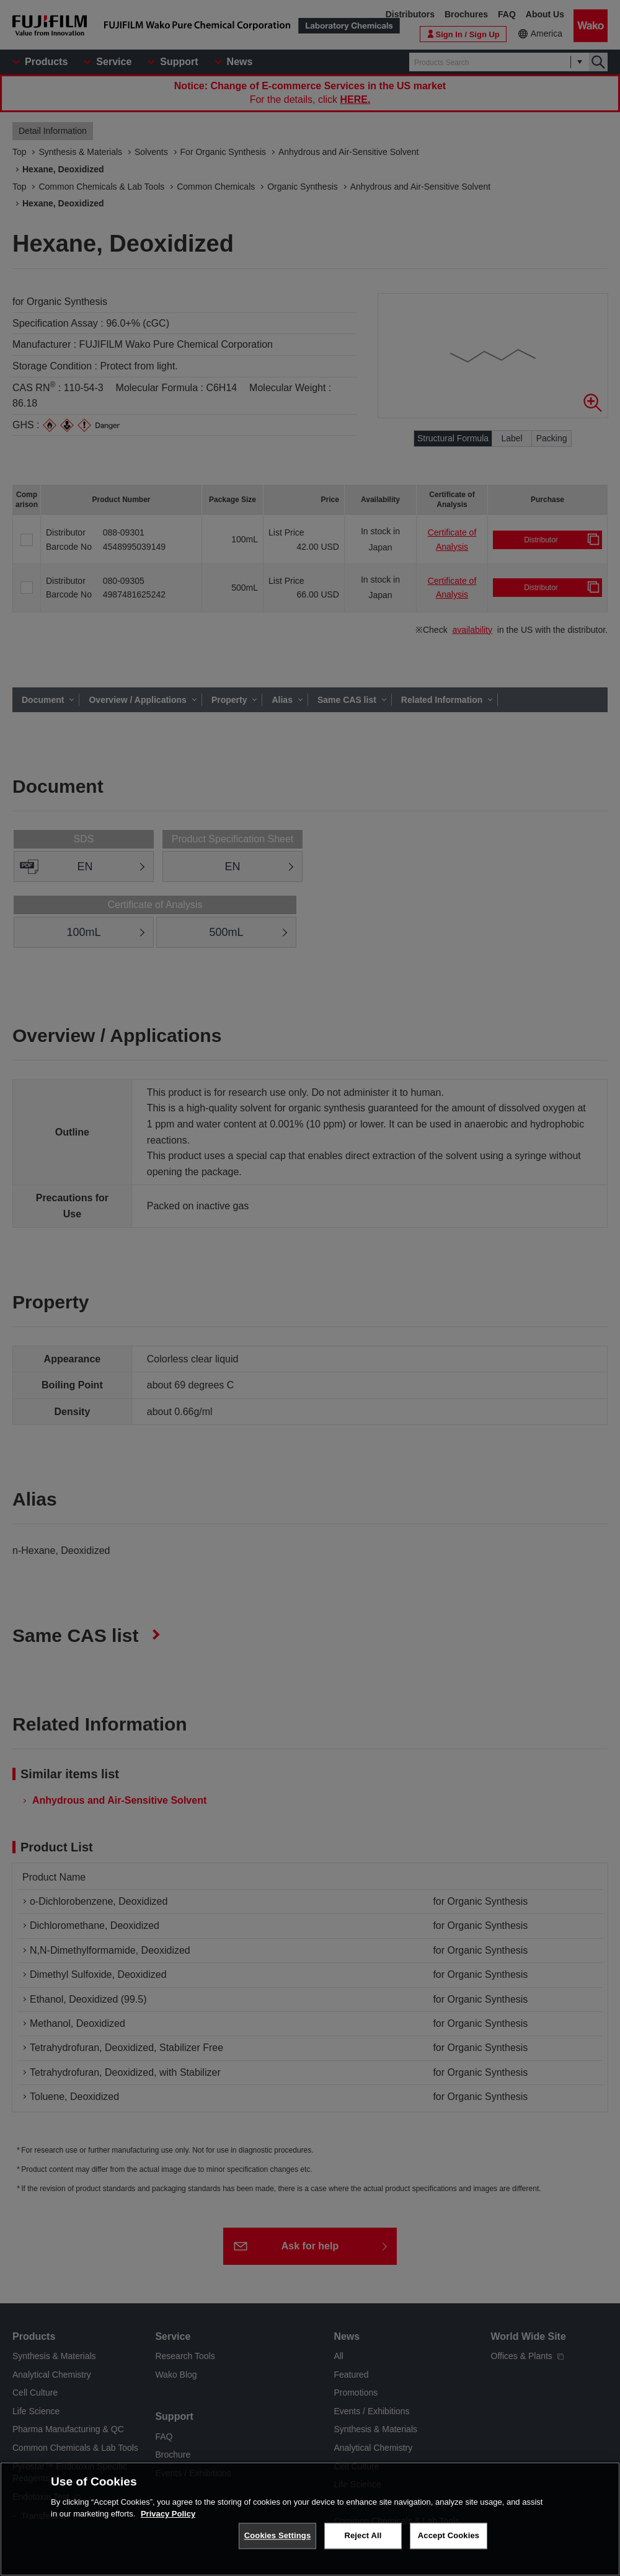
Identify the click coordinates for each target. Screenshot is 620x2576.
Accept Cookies (448, 2535)
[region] (310, 2519)
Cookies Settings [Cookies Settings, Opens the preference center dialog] (277, 2535)
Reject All (362, 2535)
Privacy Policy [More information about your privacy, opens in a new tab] (168, 2513)
